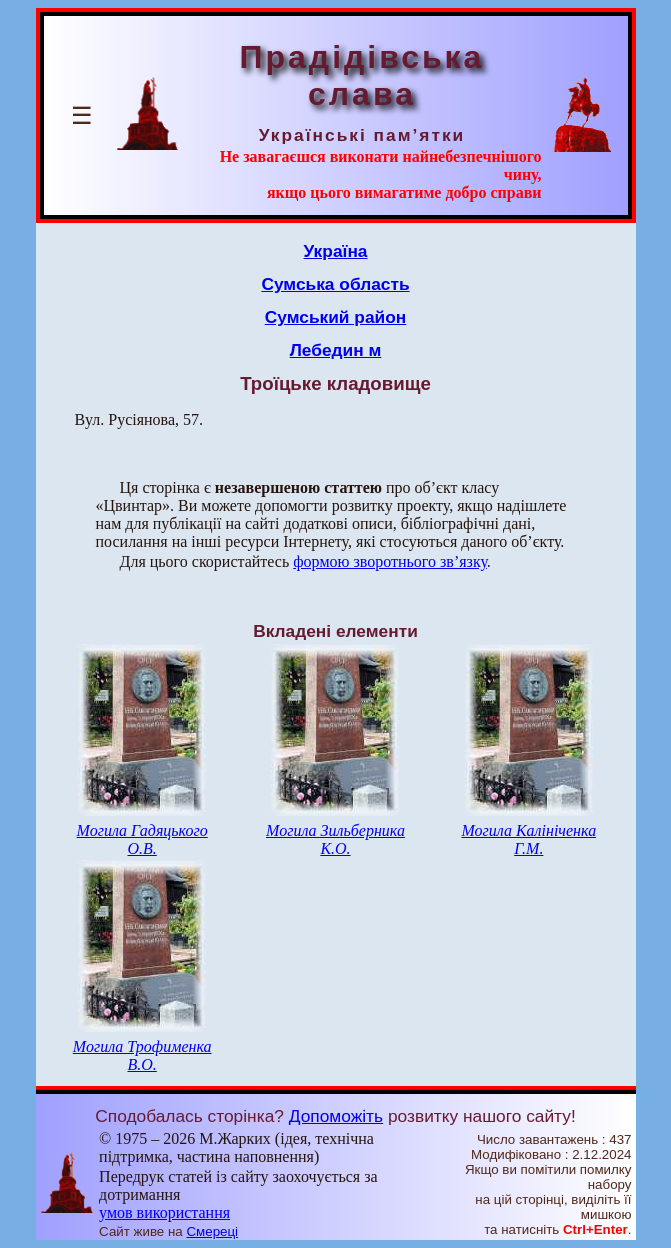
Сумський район (336, 317)
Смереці (212, 1231)
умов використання (164, 1212)
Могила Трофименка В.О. (142, 1055)
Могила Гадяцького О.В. (142, 839)
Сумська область (335, 284)
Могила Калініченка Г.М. (528, 839)
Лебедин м (336, 350)
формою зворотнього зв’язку (390, 561)
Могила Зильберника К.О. (335, 839)
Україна (336, 251)
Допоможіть (336, 1116)
